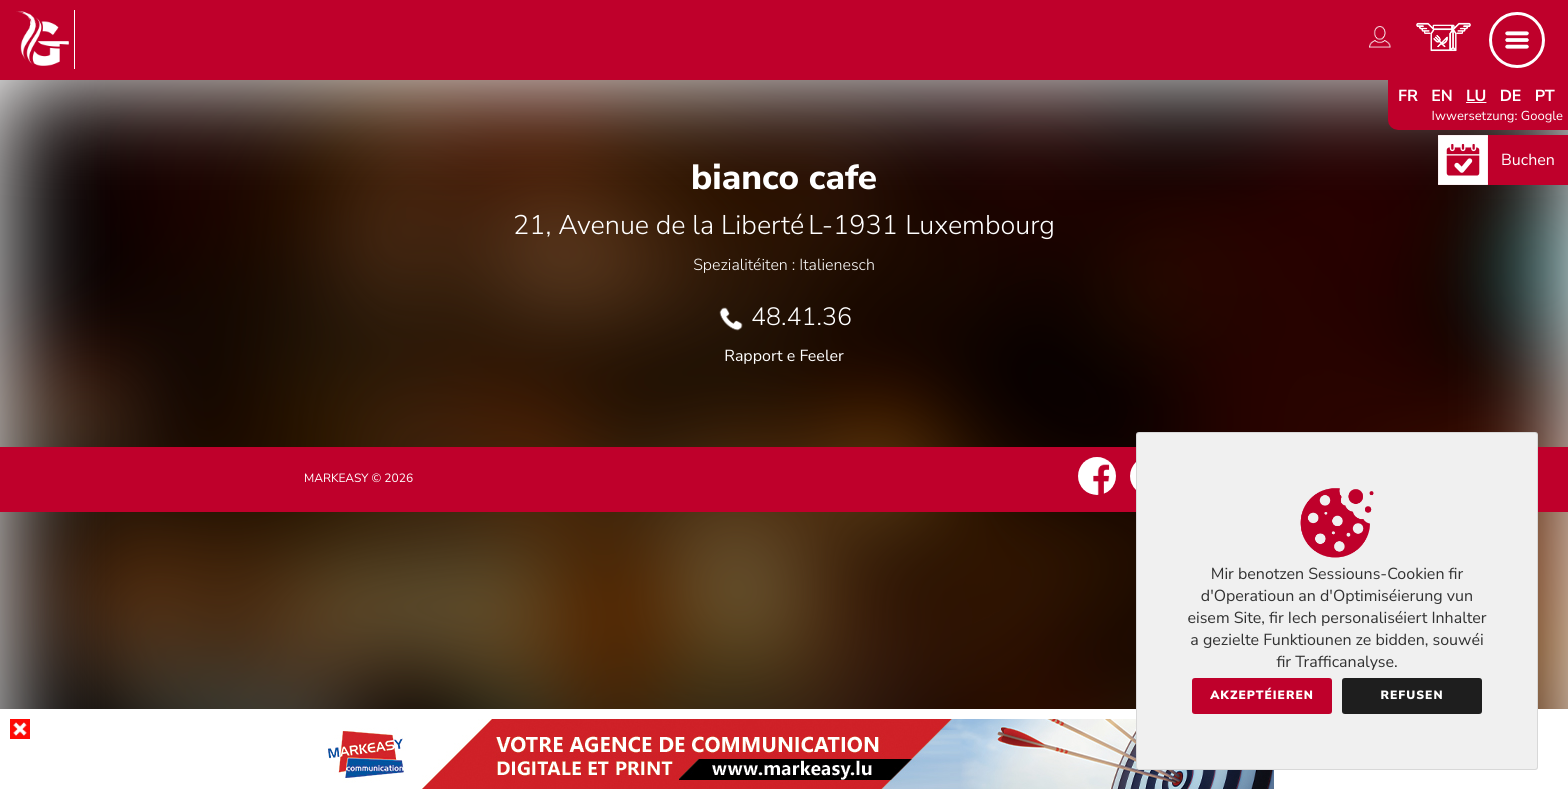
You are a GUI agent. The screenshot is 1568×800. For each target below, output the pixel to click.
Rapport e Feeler (784, 356)
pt (1545, 96)
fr (1408, 96)
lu (1476, 96)
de (1511, 96)
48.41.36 (801, 317)
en (1442, 96)
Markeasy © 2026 (358, 479)
